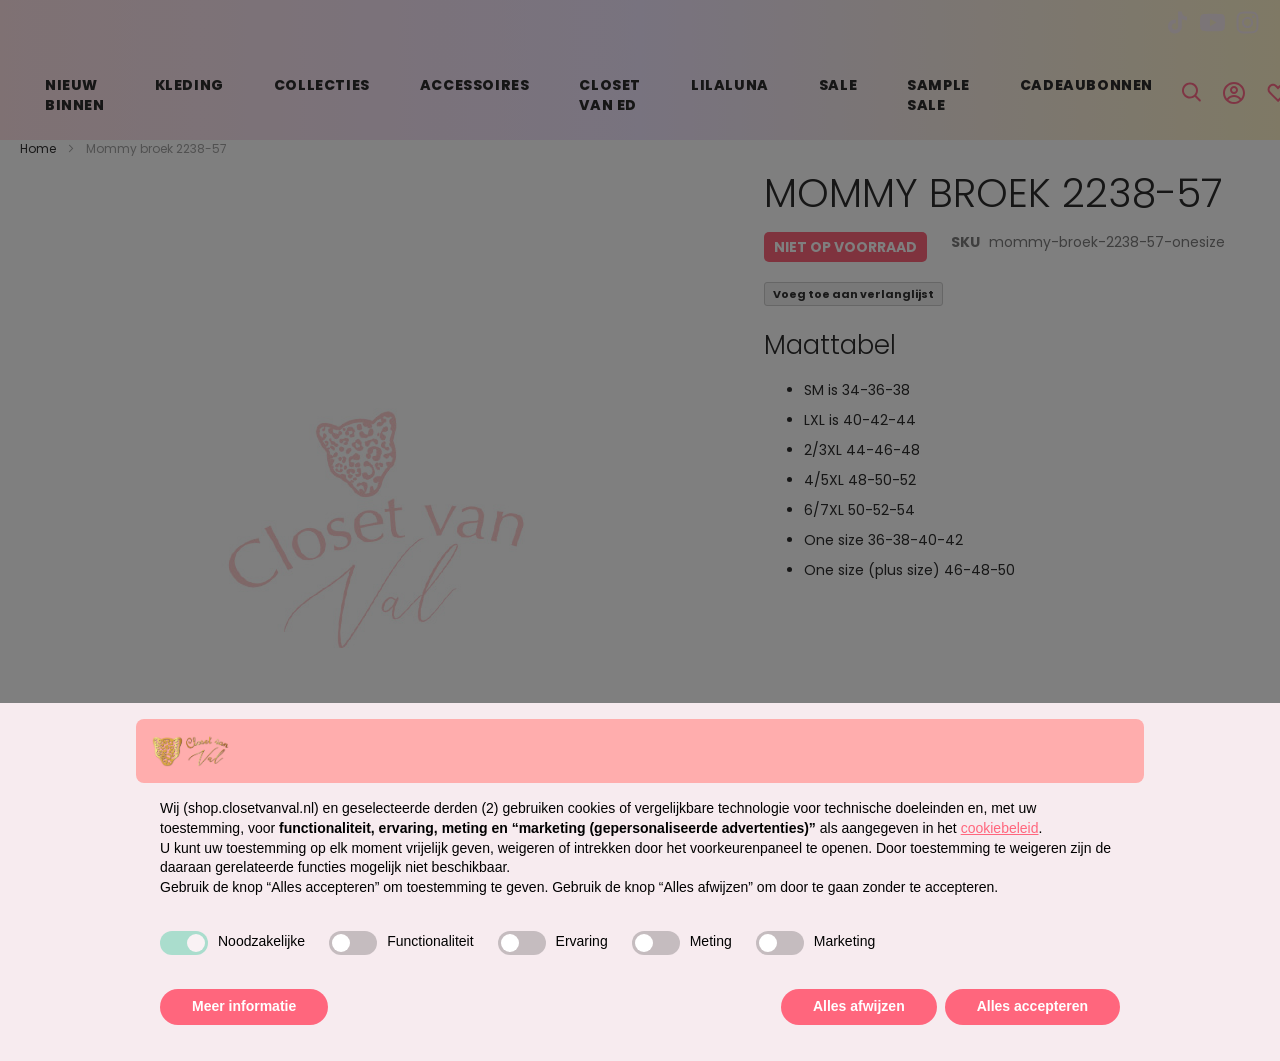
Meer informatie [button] (244, 1006)
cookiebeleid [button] (1000, 828)
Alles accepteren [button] (1032, 1006)
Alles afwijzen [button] (859, 1006)
